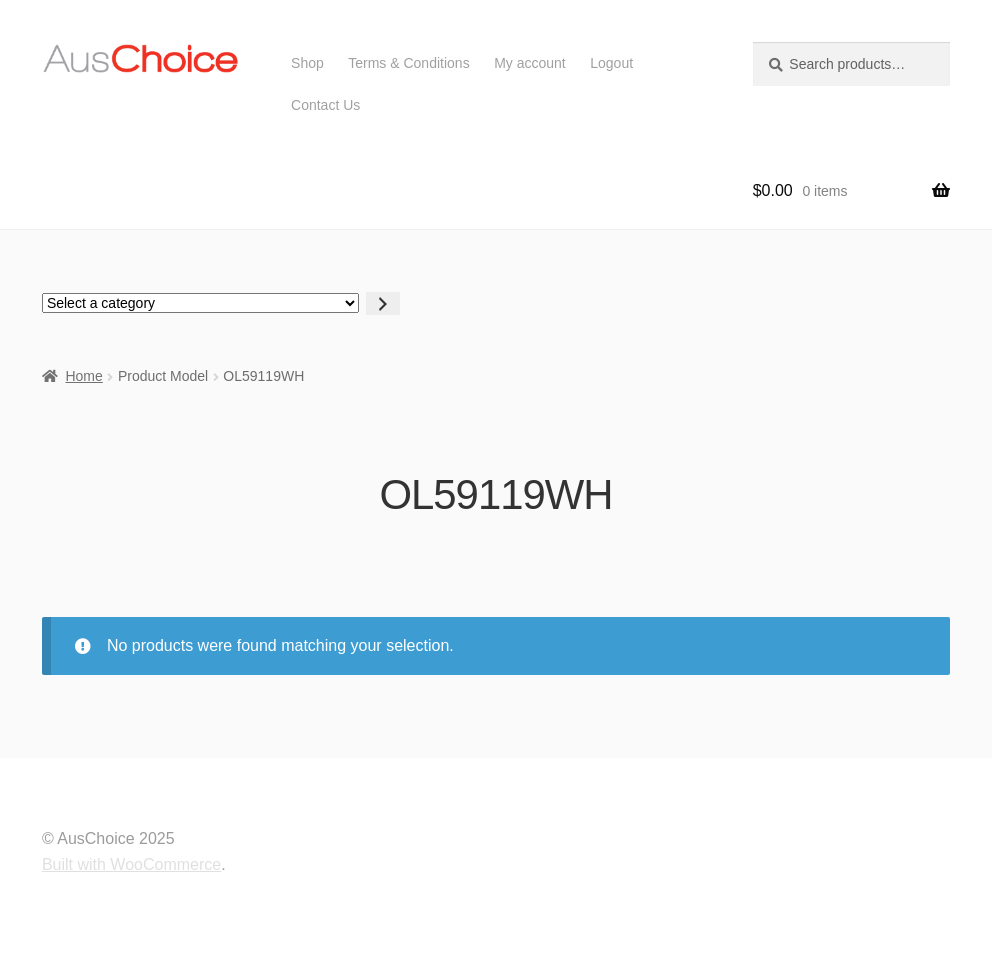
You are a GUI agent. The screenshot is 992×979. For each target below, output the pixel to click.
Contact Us (325, 105)
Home (83, 376)
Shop (307, 63)
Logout (611, 63)
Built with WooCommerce (131, 864)
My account (530, 63)
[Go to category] (383, 303)
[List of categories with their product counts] (200, 303)
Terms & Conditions (408, 63)
